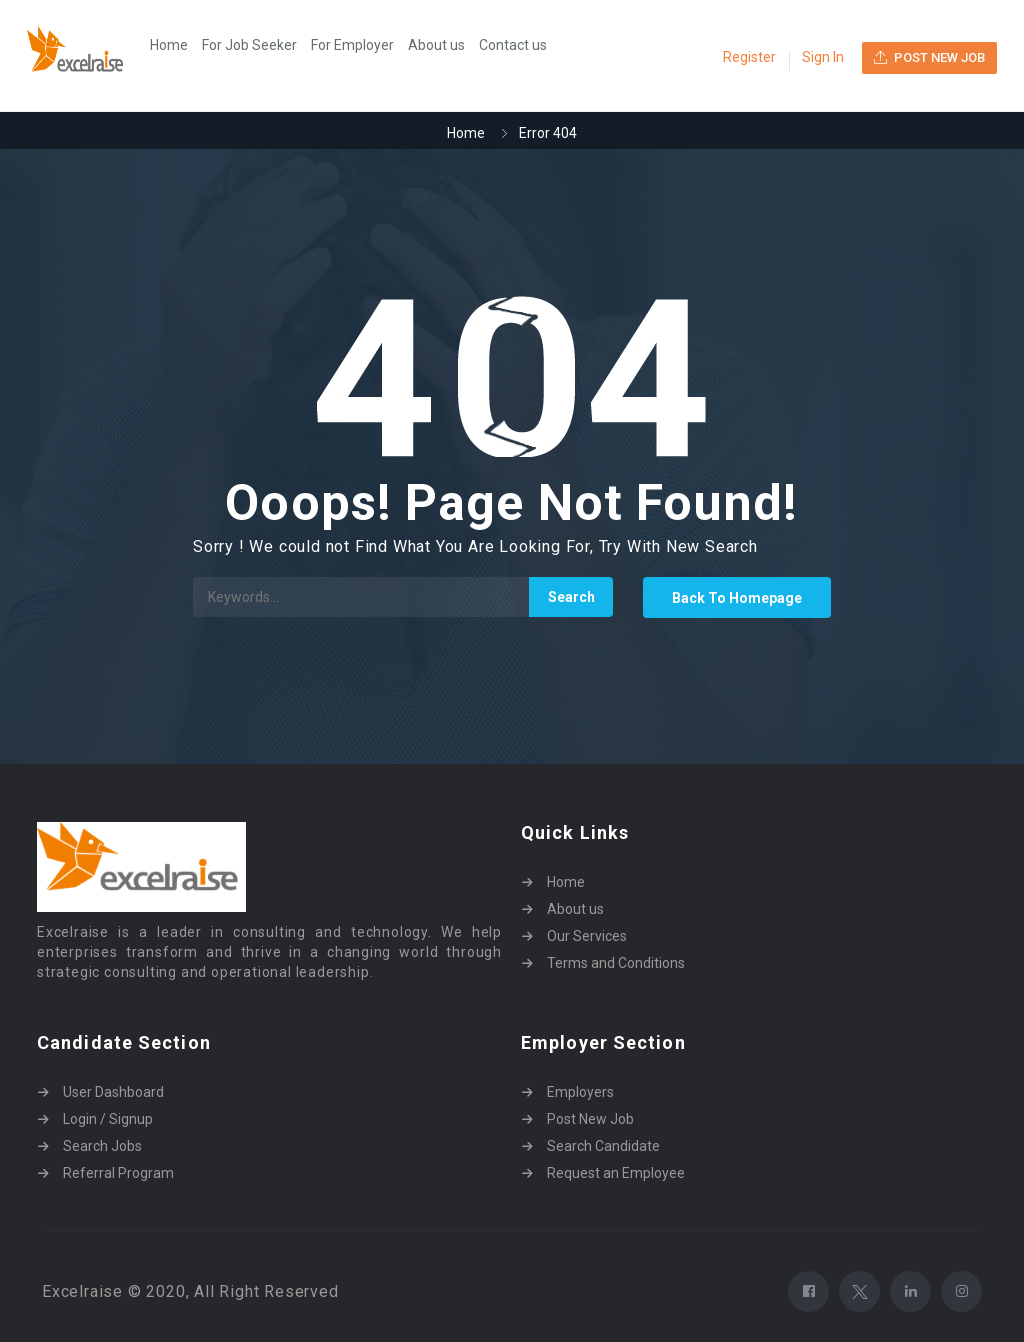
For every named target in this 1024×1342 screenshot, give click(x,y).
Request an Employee (616, 1173)
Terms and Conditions (616, 963)
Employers (580, 1092)
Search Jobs (102, 1146)
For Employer (352, 45)
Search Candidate (603, 1146)
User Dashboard (113, 1092)
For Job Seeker (249, 45)
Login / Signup (108, 1119)
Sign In (823, 57)
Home (169, 45)
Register (749, 57)
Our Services (587, 936)
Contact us (513, 45)
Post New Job (590, 1119)
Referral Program (118, 1173)
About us (436, 45)
